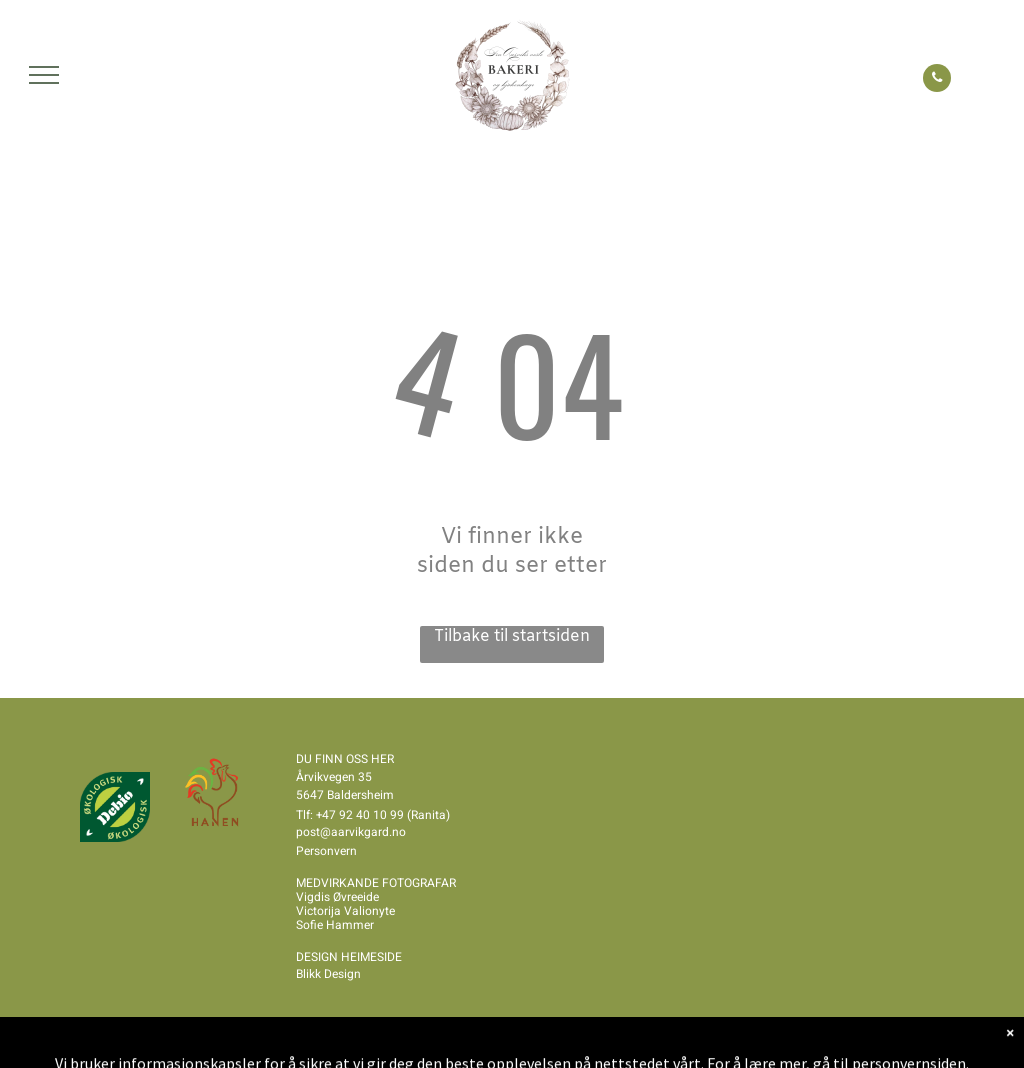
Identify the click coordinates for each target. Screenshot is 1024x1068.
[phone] (937, 80)
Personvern (326, 851)
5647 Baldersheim (345, 795)
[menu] (44, 75)
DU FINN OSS (332, 759)
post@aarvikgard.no (351, 832)
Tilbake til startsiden (512, 636)
